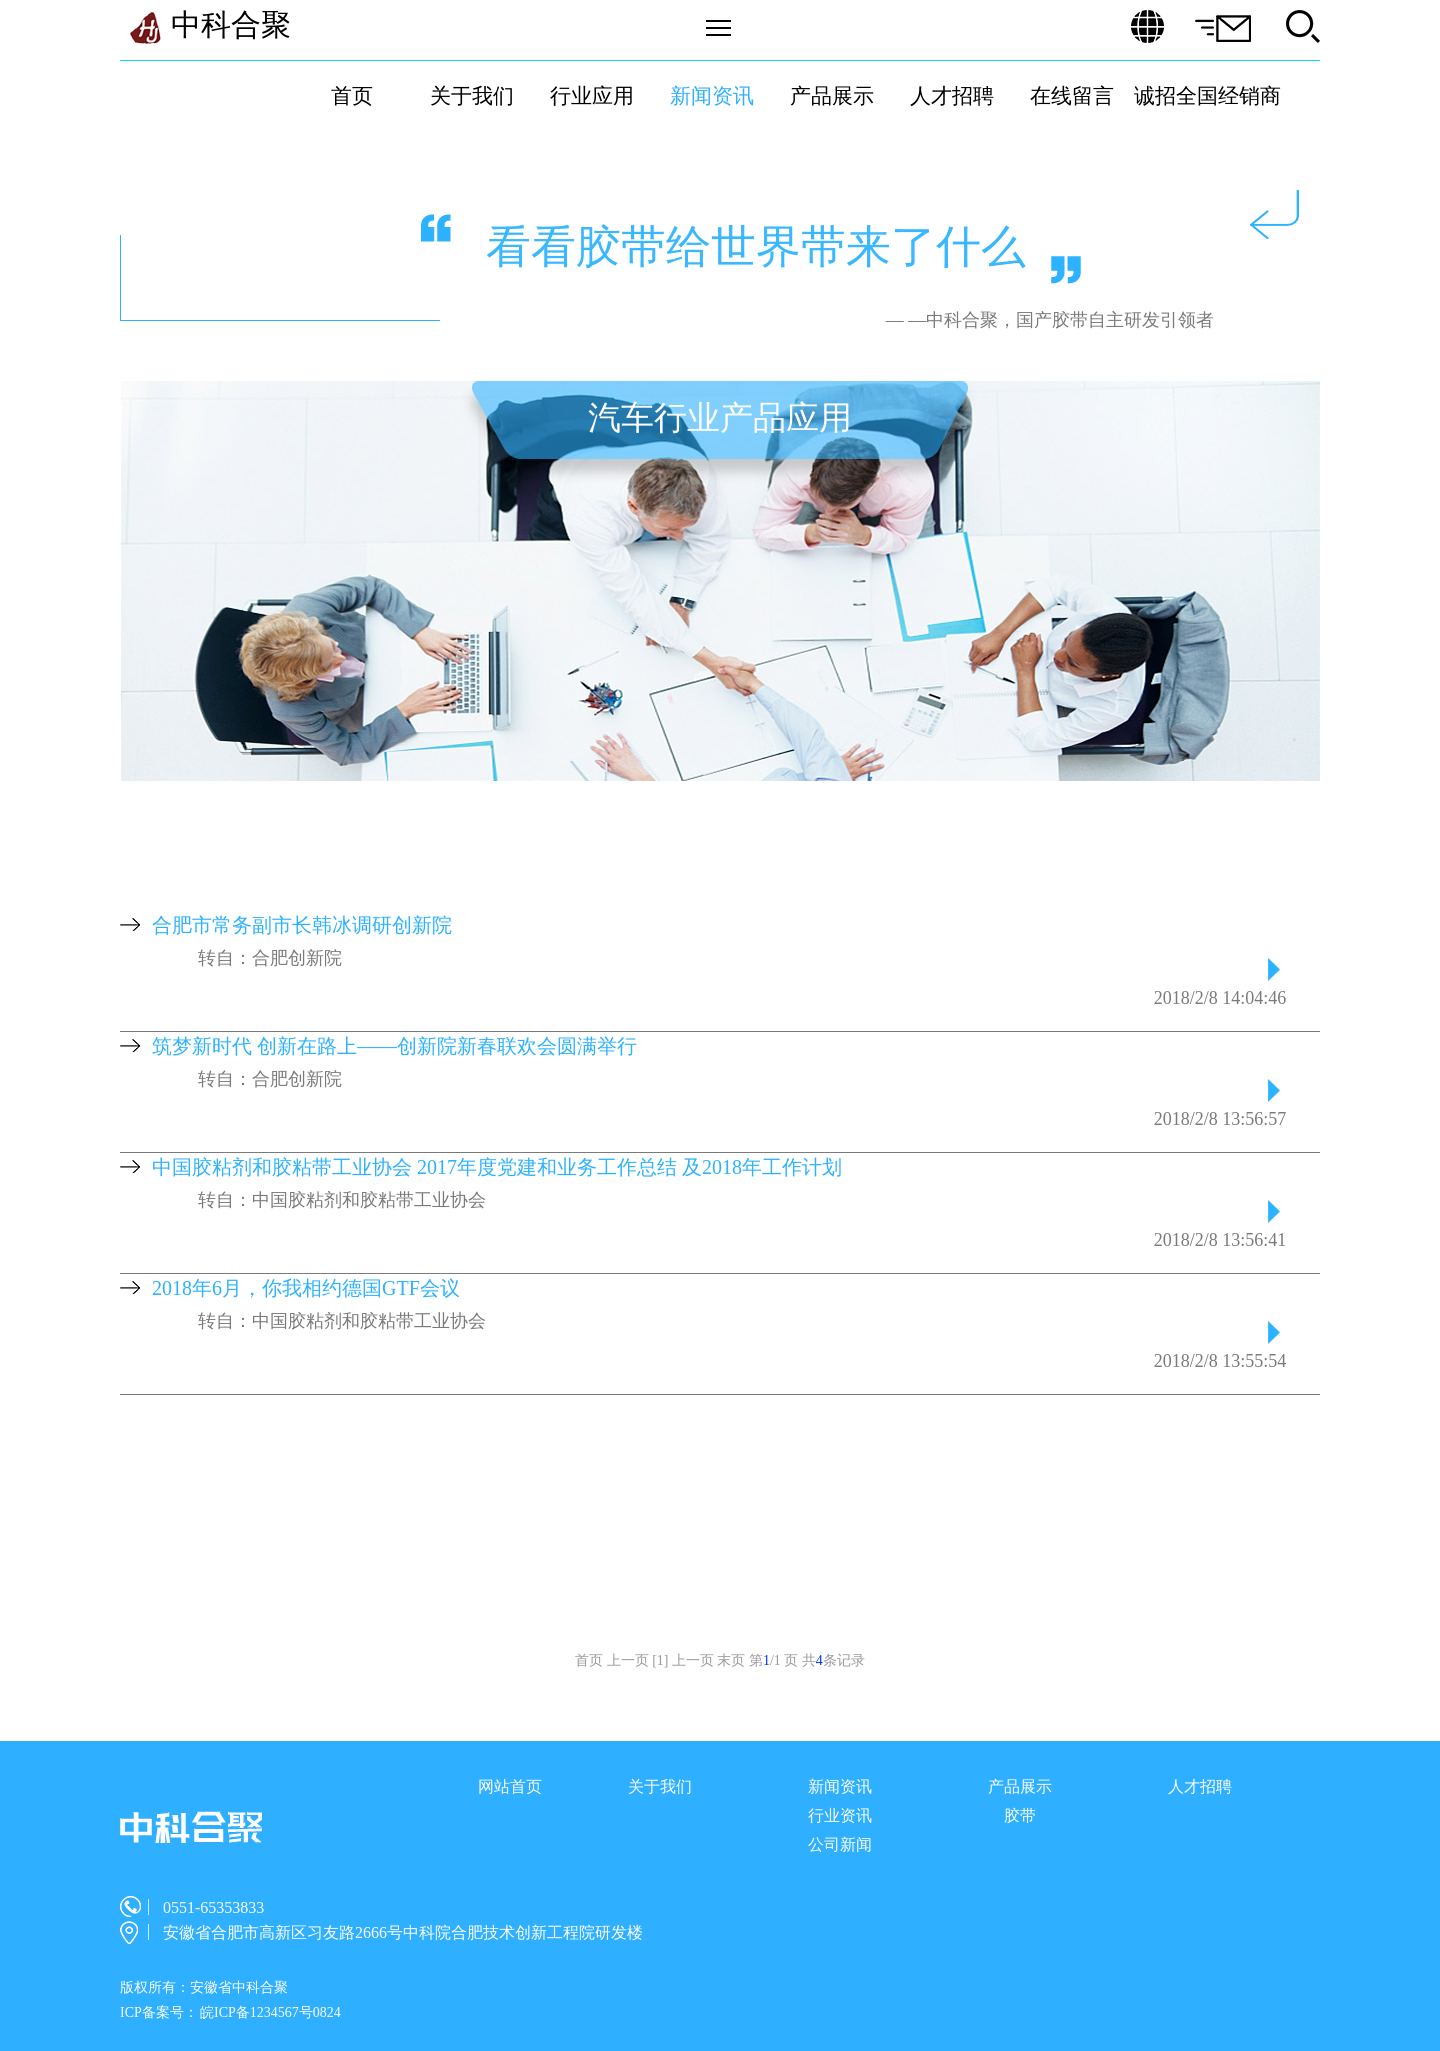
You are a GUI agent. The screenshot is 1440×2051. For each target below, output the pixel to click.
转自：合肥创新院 (270, 958)
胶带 (1020, 1815)
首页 (352, 96)
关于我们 (472, 96)
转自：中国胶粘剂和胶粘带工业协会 (342, 1200)
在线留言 (1072, 96)
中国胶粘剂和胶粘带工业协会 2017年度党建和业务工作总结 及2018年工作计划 (497, 1167)
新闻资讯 (712, 96)
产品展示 (832, 96)
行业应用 (592, 96)
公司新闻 (840, 1844)
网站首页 (510, 1786)
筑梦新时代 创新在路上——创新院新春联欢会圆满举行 (394, 1046)
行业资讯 (840, 1815)
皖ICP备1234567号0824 (270, 2012)
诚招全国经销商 (1207, 96)
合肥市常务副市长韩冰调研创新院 (302, 925)
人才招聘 (952, 96)
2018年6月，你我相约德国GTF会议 (306, 1288)
